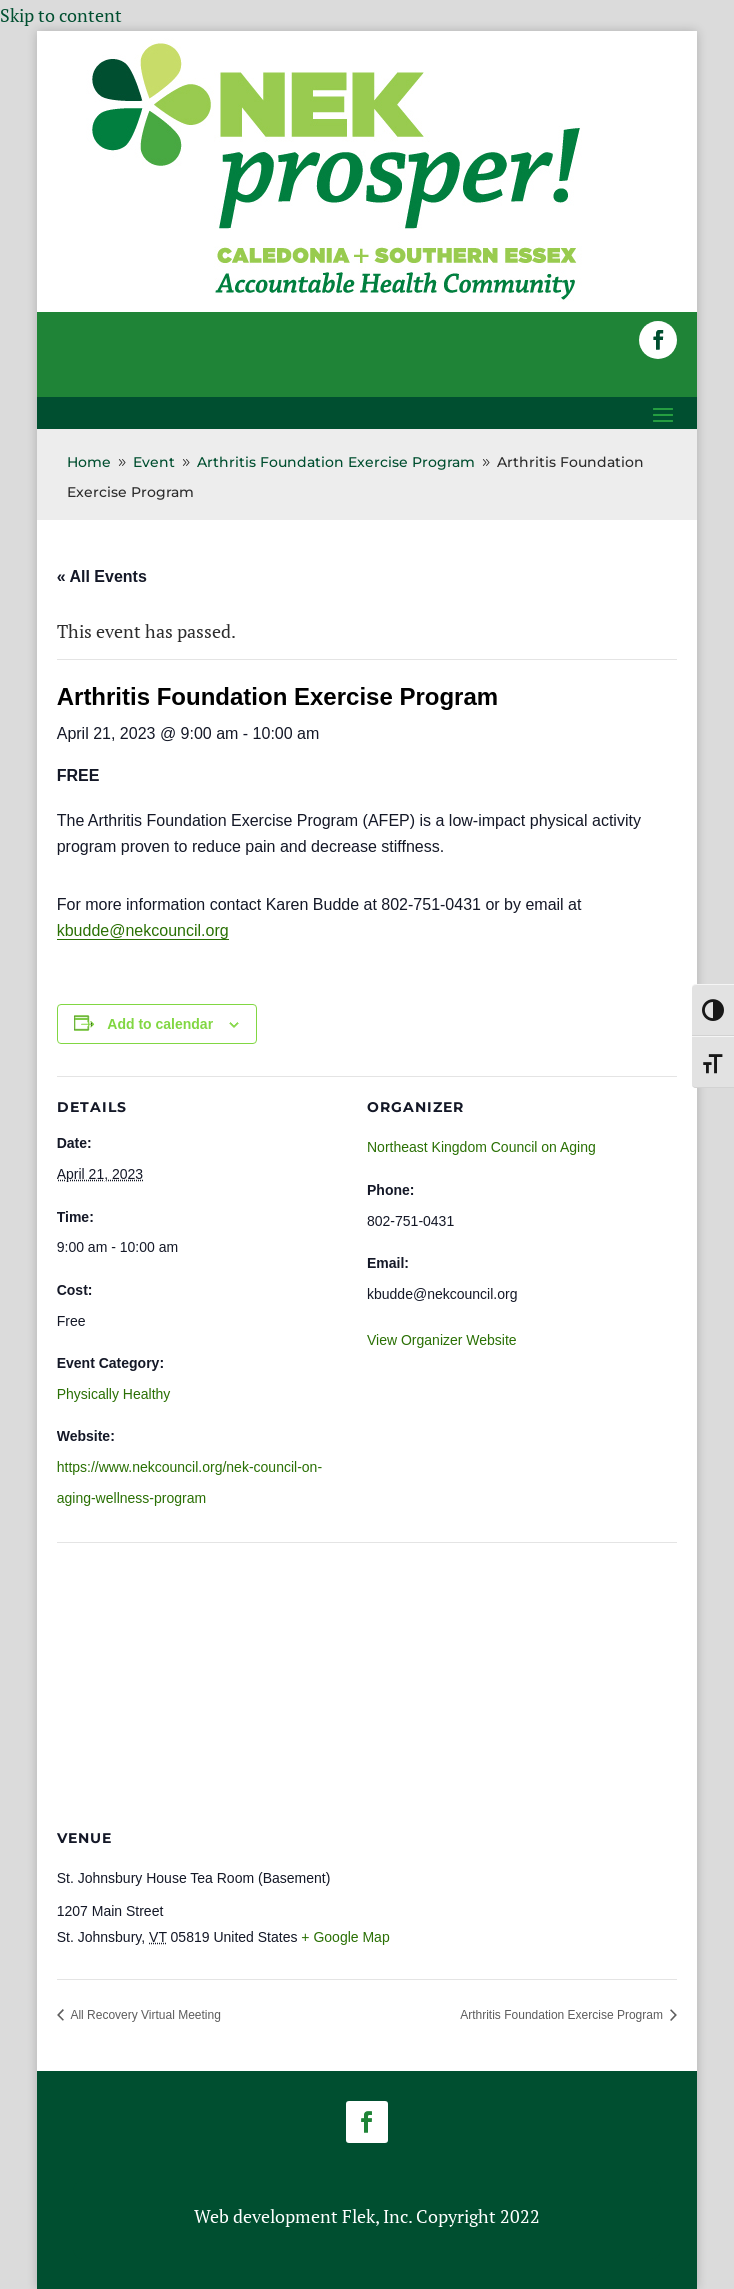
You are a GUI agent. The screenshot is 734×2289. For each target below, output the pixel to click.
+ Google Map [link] (345, 1937)
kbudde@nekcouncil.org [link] (143, 930)
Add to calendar (160, 1024)
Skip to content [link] (61, 15)
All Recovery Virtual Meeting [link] (144, 2015)
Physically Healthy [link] (114, 1394)
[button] (658, 340)
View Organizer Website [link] (442, 1340)
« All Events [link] (102, 576)
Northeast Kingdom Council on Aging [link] (481, 1147)
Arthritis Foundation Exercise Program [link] (563, 2015)
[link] (336, 298)
